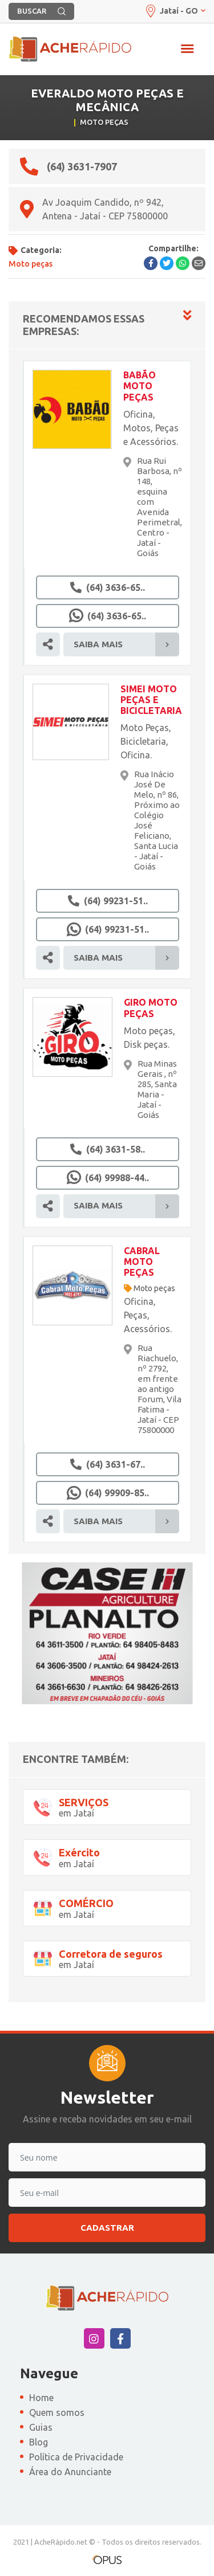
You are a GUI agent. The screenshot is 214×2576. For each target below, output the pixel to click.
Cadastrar (107, 2227)
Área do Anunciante (70, 2472)
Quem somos (56, 2412)
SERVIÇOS (83, 1802)
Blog (38, 2442)
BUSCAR (41, 11)
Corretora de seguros (111, 1953)
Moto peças (154, 1288)
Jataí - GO (174, 11)
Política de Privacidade (76, 2457)
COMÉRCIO (86, 1903)
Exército (79, 1852)
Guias (41, 2427)
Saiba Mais (126, 644)
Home (41, 2398)
